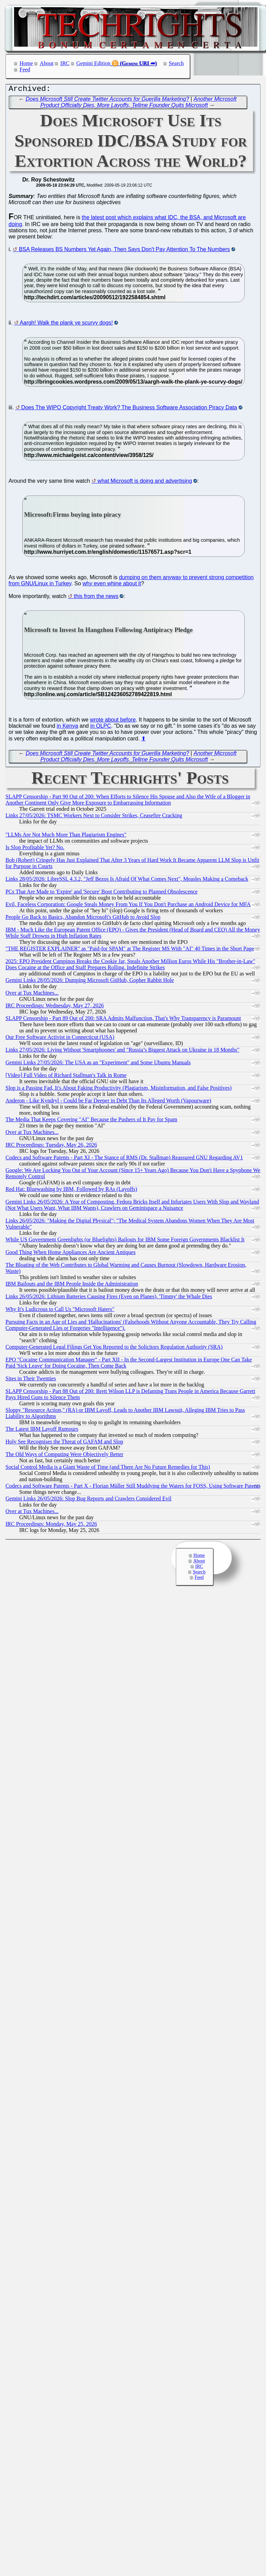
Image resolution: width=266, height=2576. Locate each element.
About (46, 63)
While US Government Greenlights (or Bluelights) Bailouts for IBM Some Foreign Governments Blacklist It (124, 1241)
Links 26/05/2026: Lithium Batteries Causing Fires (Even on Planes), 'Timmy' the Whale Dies (108, 1298)
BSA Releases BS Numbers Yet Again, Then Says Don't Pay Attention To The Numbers (124, 251)
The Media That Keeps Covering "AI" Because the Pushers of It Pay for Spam (91, 1121)
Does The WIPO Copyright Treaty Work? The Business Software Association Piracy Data (129, 409)
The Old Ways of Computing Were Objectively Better (64, 1456)
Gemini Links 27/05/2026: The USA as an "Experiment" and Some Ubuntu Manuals (98, 1064)
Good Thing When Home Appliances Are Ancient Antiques (70, 1254)
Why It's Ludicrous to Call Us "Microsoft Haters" (59, 1311)
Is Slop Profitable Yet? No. (34, 849)
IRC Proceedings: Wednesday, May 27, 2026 (54, 1007)
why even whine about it (112, 585)
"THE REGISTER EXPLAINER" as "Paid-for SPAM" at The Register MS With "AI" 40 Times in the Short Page (129, 950)
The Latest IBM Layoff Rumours (41, 1430)
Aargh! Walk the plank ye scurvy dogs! (66, 324)
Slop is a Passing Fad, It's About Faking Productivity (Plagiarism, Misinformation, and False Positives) (118, 1089)
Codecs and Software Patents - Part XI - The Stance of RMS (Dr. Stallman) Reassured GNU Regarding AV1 (124, 1159)
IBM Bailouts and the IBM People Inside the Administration (71, 1285)
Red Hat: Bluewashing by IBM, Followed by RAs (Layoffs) (71, 1191)
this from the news (96, 598)
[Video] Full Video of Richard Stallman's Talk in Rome (65, 1077)
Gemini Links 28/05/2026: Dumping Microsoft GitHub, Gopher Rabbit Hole (89, 982)
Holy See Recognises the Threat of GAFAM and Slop (64, 1443)
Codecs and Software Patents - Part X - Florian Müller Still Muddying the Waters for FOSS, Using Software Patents (133, 1487)
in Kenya (67, 727)
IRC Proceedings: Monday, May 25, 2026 (51, 1526)
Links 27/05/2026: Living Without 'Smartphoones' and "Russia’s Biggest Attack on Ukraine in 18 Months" (122, 1051)
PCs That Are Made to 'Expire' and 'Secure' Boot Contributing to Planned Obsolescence (101, 893)
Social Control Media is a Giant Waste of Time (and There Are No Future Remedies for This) (107, 1469)
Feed (25, 69)
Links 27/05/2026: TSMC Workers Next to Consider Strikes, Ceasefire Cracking (93, 817)
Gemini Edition (93, 63)
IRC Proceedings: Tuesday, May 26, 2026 (51, 1146)
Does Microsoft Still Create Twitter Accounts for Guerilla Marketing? (107, 101)
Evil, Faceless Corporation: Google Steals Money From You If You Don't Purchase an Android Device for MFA (128, 906)
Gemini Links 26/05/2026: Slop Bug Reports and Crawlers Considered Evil (88, 1500)
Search (176, 63)
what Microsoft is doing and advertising (144, 482)
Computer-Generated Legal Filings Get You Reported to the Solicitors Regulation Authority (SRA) (113, 1348)
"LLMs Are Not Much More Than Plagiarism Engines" (65, 836)
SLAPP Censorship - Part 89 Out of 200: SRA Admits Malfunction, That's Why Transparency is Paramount (123, 1020)
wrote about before (112, 721)
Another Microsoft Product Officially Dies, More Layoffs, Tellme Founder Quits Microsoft (138, 104)
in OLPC (100, 727)
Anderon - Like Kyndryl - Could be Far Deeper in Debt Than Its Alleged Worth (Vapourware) (108, 1102)
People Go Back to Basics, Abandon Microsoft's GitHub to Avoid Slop (82, 919)
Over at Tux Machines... (32, 994)
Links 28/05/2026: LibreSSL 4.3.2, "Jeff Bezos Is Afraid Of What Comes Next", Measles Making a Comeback (126, 880)
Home (26, 63)
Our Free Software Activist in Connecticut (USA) (59, 1039)
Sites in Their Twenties (30, 1380)
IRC (65, 63)
